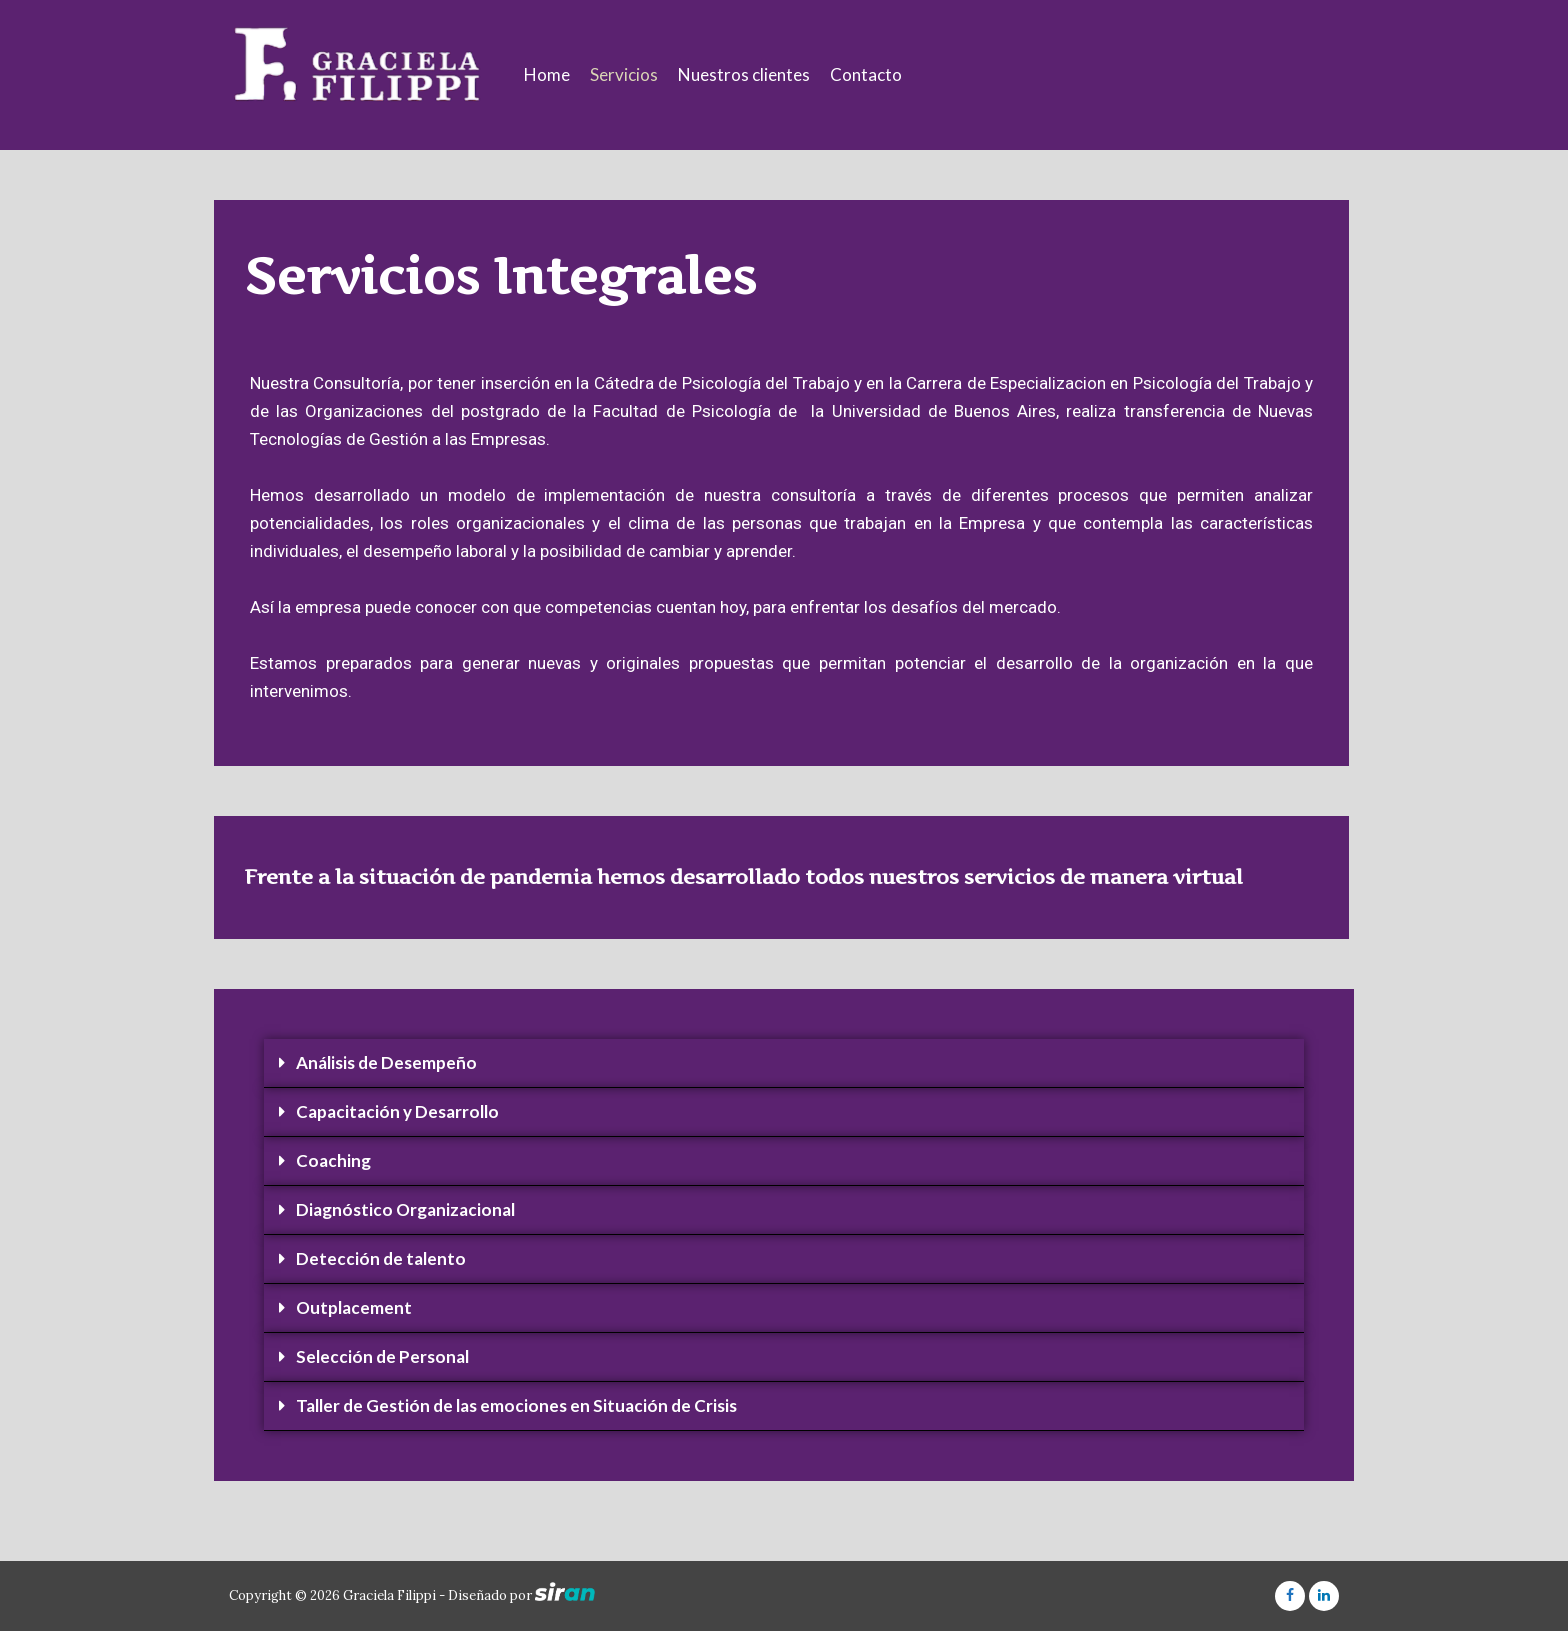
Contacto (866, 74)
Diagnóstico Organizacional (405, 1209)
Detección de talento (381, 1258)
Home (547, 74)
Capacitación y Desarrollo (397, 1111)
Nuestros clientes (744, 74)
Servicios (624, 74)
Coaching (333, 1160)
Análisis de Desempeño (386, 1062)
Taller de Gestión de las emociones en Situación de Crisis (516, 1405)
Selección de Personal (382, 1356)
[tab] (784, 1063)
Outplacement (354, 1307)
